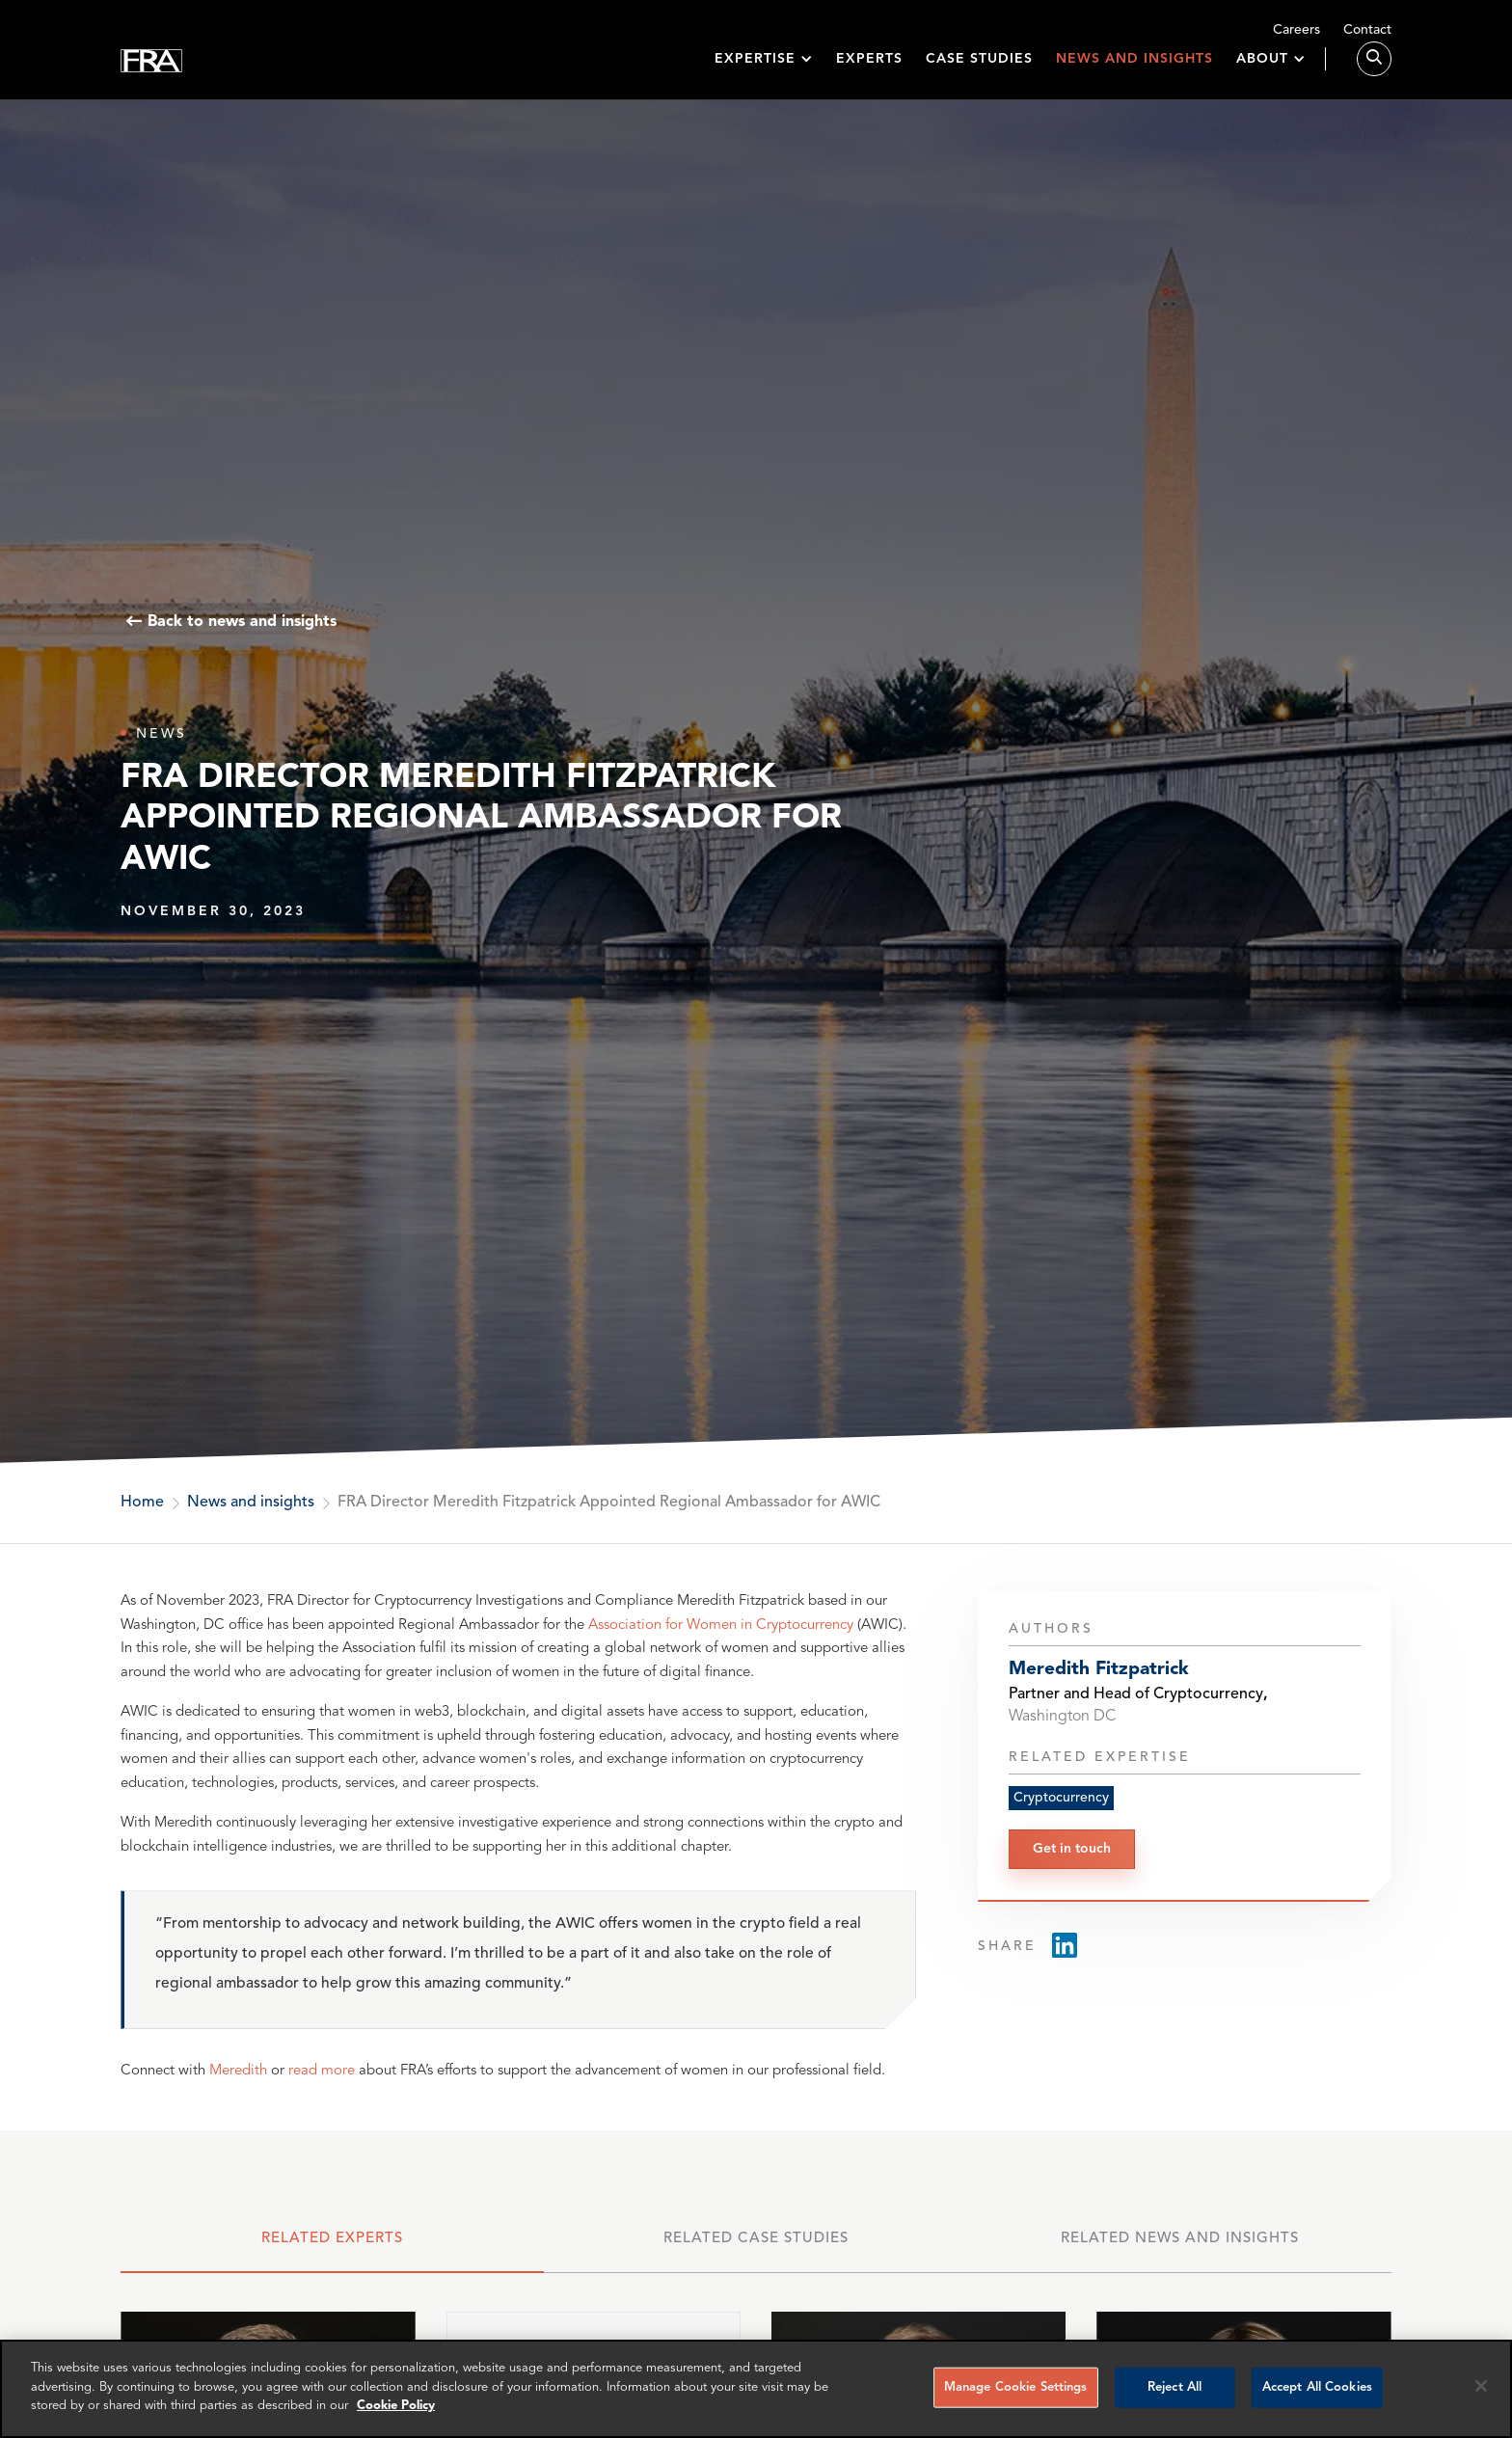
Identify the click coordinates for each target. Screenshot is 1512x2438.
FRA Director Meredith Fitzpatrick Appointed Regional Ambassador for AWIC (609, 1502)
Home (142, 1502)
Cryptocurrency (1061, 1797)
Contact (1367, 30)
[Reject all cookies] (1481, 2386)
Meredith (238, 2071)
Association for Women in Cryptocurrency (720, 1625)
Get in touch (1072, 1849)
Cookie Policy (396, 2405)
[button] (764, 70)
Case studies (979, 69)
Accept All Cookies (1317, 2387)
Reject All (1175, 2387)
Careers (1296, 30)
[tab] (332, 2248)
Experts (869, 69)
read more (321, 2071)
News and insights (1134, 69)
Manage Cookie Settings (1016, 2387)
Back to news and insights (242, 622)
